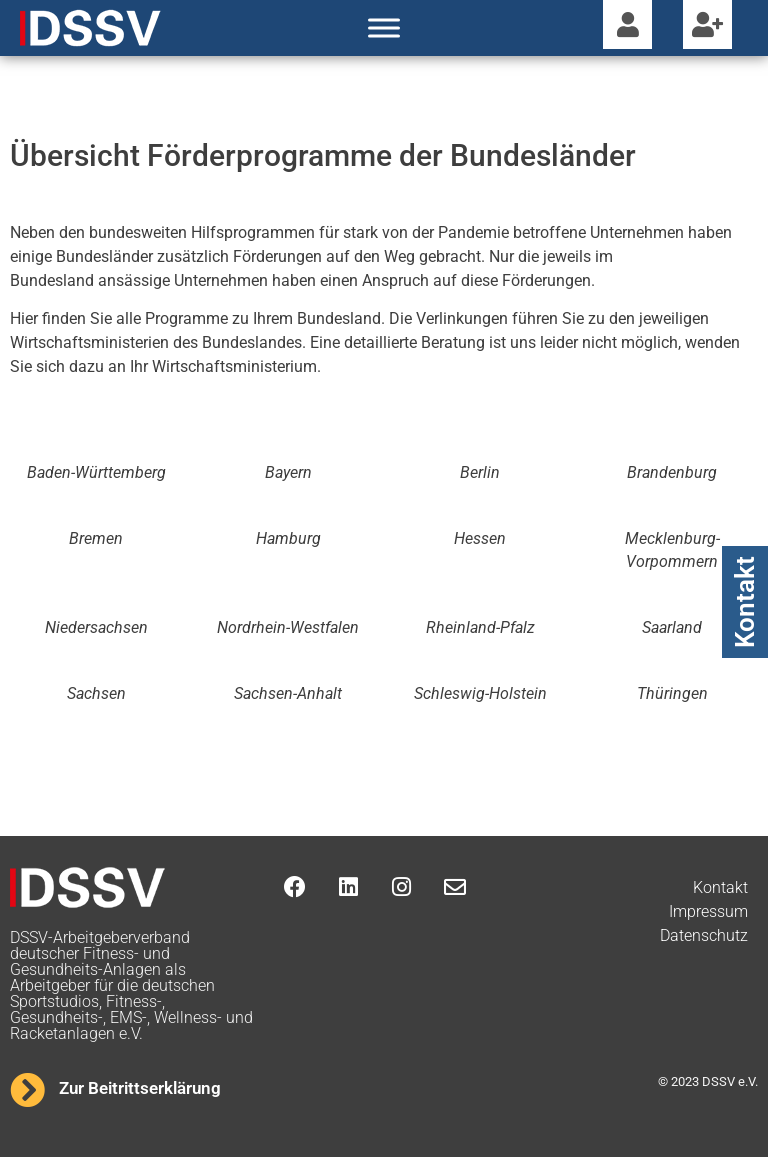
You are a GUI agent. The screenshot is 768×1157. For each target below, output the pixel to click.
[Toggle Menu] (384, 27)
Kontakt (745, 602)
